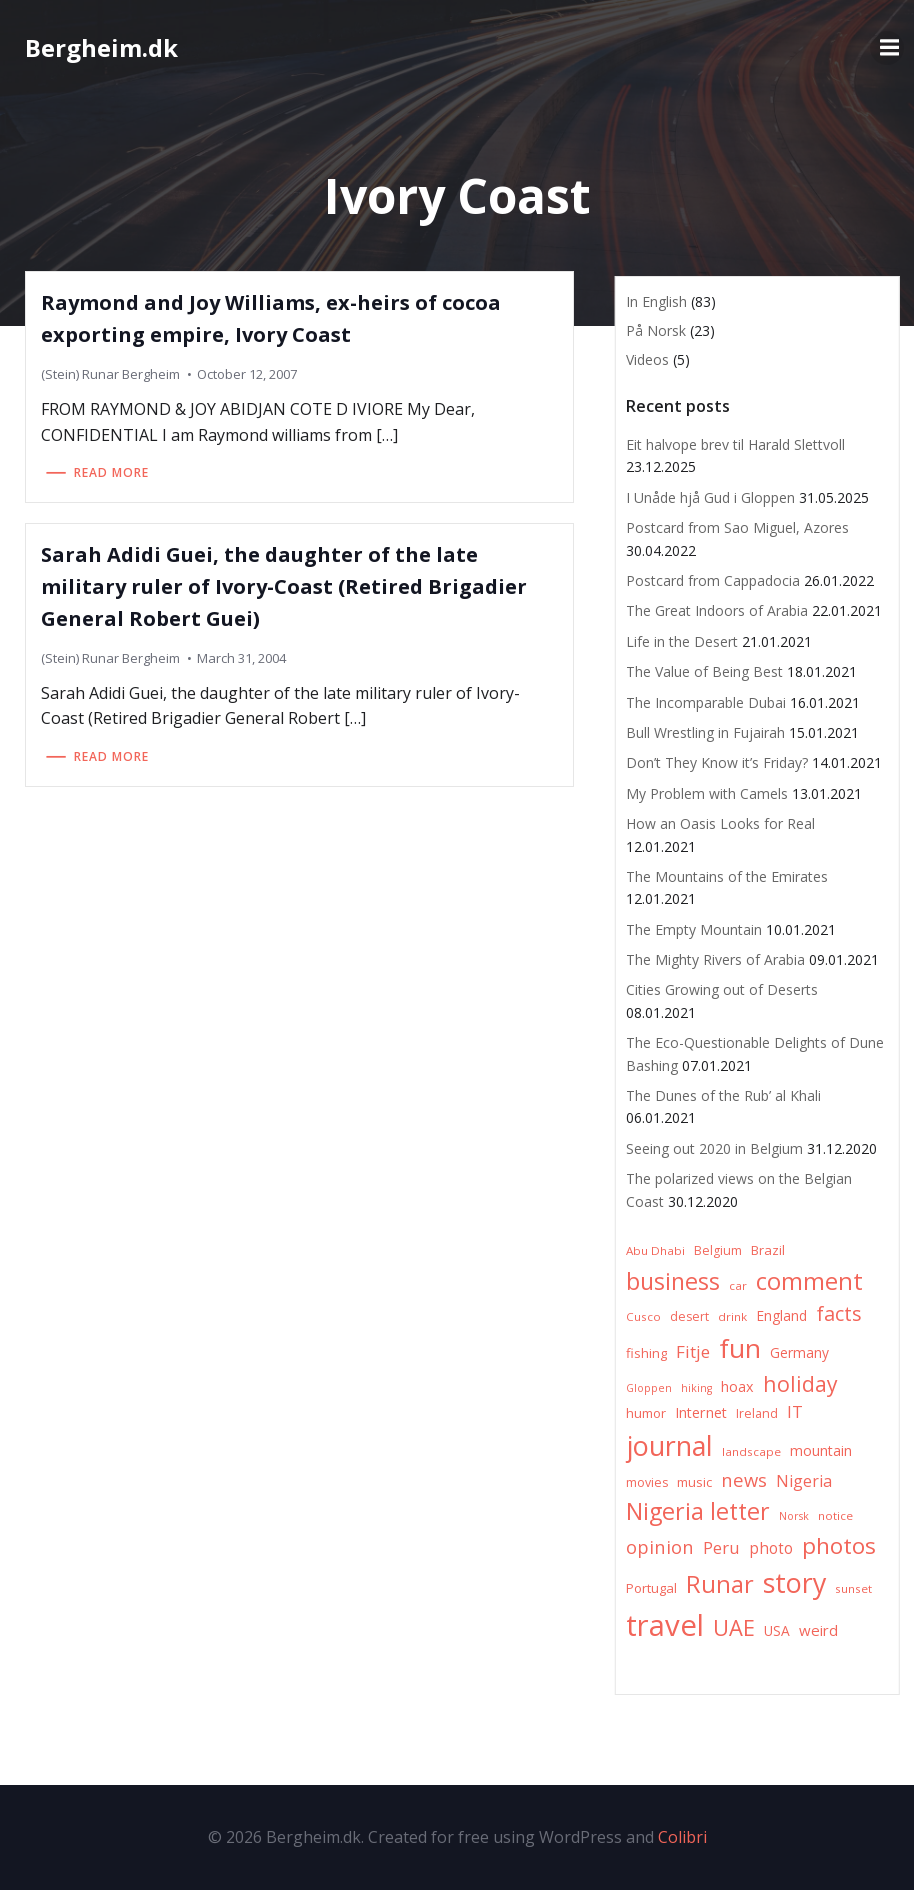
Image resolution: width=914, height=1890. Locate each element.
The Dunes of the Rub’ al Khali (723, 1095)
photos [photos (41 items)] (839, 1545)
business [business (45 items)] (673, 1281)
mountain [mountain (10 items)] (821, 1450)
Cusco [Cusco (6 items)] (643, 1316)
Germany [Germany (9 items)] (799, 1352)
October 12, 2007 (247, 374)
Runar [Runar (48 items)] (720, 1584)
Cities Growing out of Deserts (722, 989)
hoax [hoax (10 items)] (737, 1386)
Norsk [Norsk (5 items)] (794, 1516)
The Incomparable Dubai (706, 702)
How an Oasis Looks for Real (720, 823)
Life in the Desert (682, 641)
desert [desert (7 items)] (689, 1316)
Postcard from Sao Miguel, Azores (737, 527)
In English (656, 301)
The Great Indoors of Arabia (717, 610)
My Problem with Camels (707, 793)
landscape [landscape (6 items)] (751, 1451)
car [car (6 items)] (738, 1285)
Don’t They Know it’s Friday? (717, 762)
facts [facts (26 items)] (839, 1313)
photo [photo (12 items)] (771, 1548)
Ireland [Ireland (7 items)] (757, 1413)
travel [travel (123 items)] (665, 1625)
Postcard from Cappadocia (713, 580)
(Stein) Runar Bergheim (110, 374)
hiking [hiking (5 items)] (696, 1388)
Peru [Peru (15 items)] (721, 1547)
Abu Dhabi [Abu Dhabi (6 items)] (655, 1250)
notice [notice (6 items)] (835, 1515)
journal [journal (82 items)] (669, 1445)
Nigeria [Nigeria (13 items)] (804, 1481)
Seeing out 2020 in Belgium (714, 1148)
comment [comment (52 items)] (809, 1280)
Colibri (682, 1837)
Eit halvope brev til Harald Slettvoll (735, 444)
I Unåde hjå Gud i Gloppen (710, 497)
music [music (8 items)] (694, 1482)
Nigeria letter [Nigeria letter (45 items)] (698, 1511)
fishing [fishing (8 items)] (646, 1353)
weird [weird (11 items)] (818, 1630)
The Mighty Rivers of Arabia (715, 959)
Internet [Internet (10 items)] (701, 1412)
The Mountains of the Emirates (727, 876)
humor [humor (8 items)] (646, 1413)
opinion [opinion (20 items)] (660, 1546)
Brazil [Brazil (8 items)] (768, 1250)
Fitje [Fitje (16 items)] (693, 1351)
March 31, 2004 (241, 658)
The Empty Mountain (694, 929)
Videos (647, 359)
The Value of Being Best (704, 671)
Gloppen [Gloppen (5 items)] (649, 1388)
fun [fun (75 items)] (740, 1348)
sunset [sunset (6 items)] (853, 1588)
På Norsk (656, 330)
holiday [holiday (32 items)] (800, 1383)
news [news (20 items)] (744, 1479)
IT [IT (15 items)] (795, 1411)
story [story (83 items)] (794, 1582)
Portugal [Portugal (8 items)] (651, 1588)
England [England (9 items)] (781, 1315)
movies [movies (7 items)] (647, 1482)
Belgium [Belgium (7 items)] (718, 1250)
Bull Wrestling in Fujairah (705, 732)
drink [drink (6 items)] (732, 1316)
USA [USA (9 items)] (777, 1630)
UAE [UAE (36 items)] (734, 1627)
